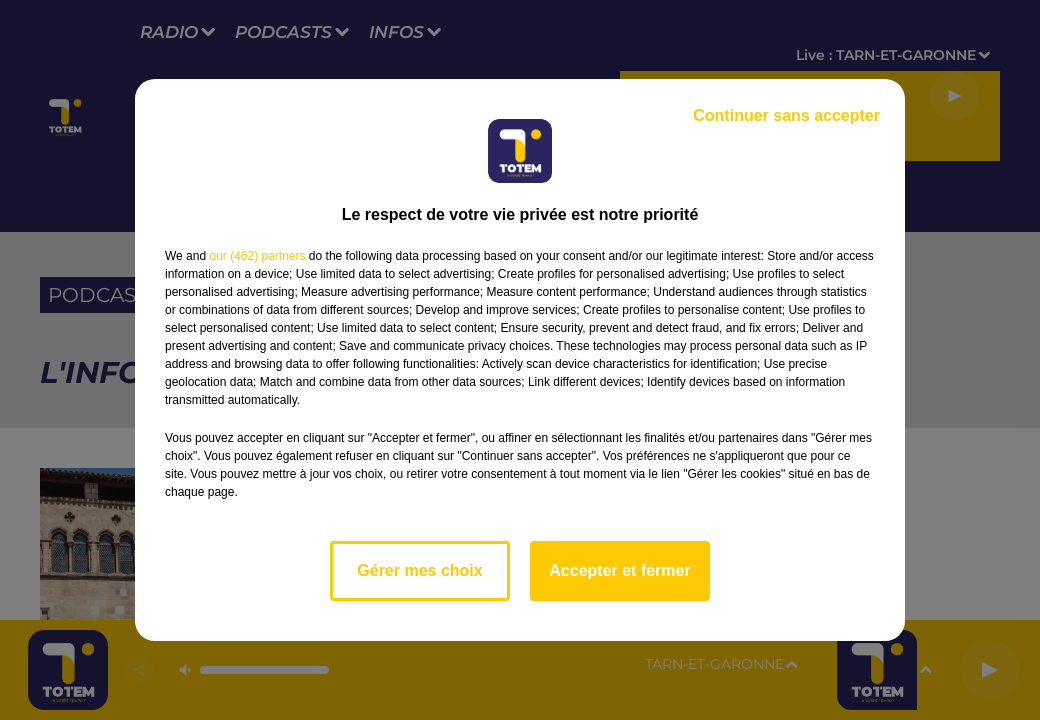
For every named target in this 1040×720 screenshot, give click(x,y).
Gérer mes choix (419, 570)
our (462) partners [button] (257, 256)
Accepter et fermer (619, 570)
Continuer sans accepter (786, 115)
